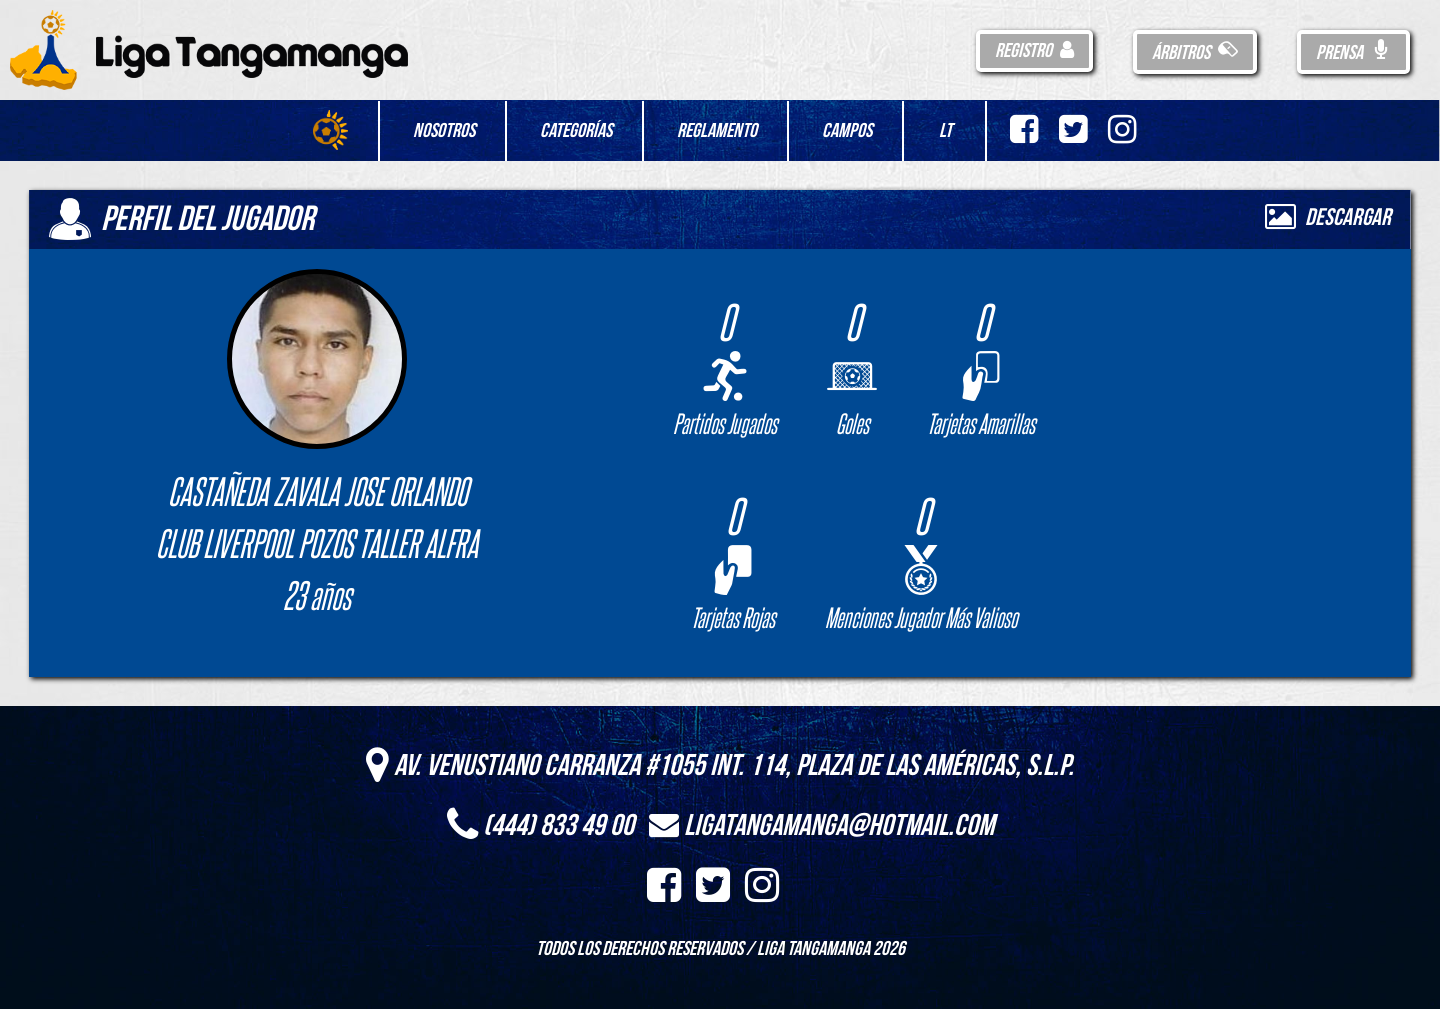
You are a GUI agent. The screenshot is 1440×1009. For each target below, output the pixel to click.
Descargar (1328, 217)
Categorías (576, 131)
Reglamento (717, 131)
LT (945, 131)
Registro (1034, 51)
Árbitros (1195, 53)
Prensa (1353, 53)
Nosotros (444, 131)
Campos (847, 131)
